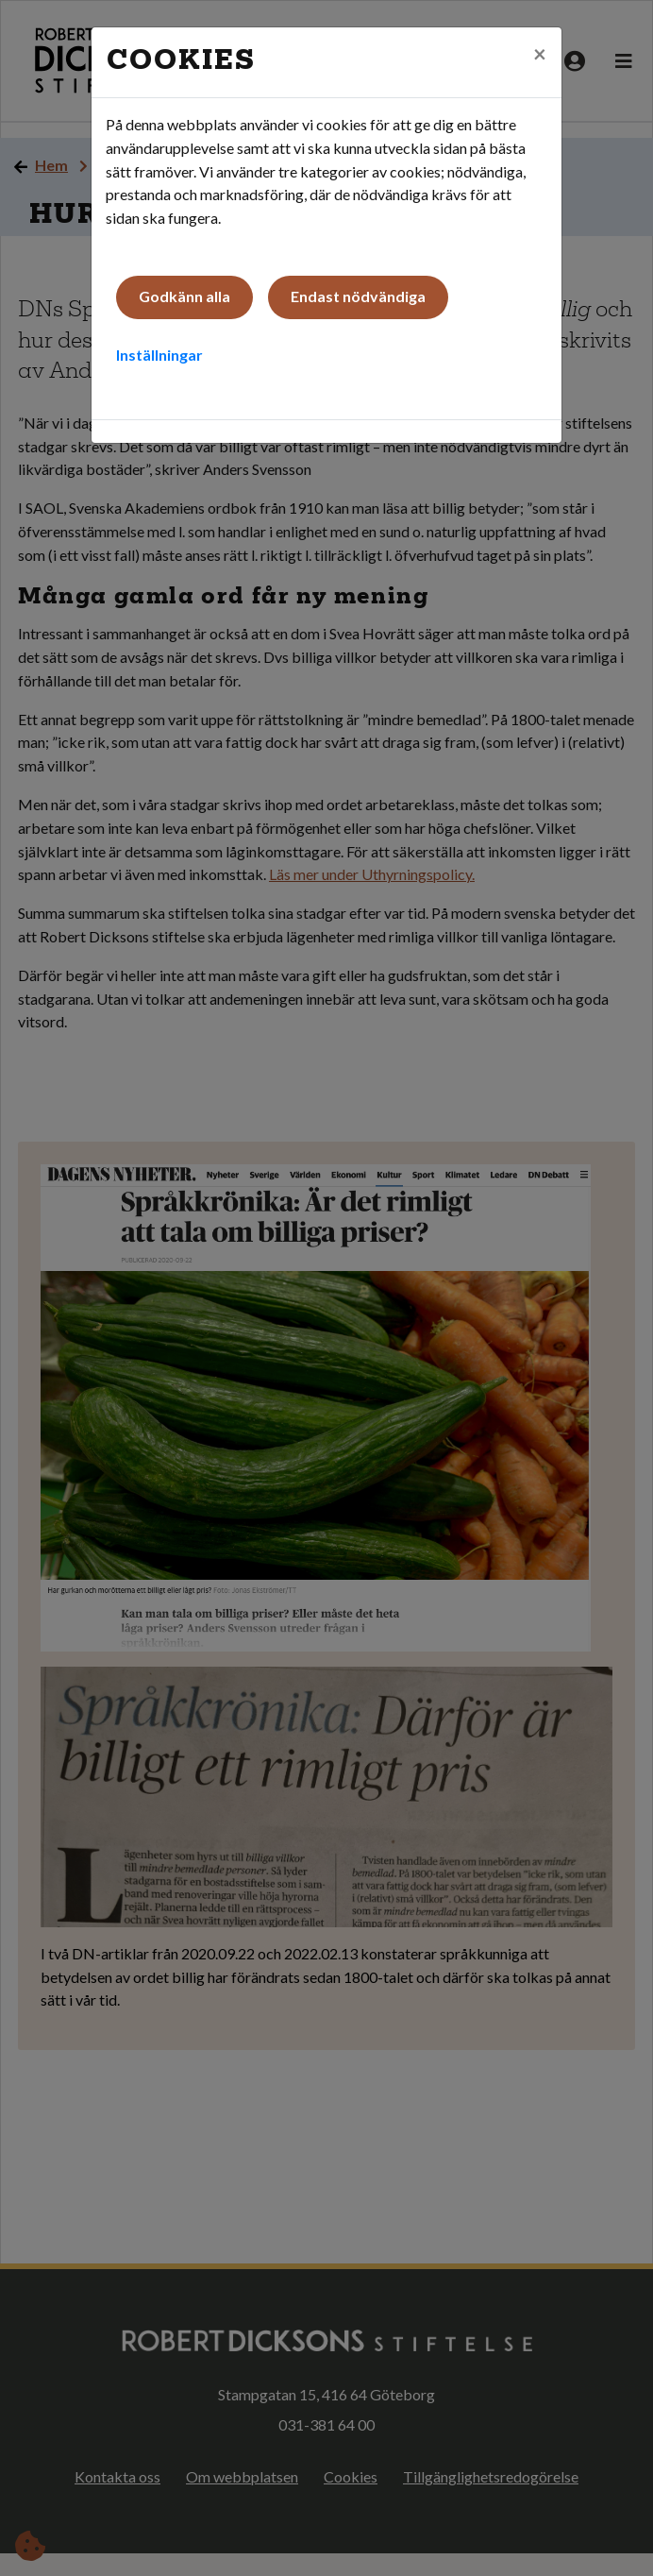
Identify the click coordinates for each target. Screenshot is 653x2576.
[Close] (539, 53)
